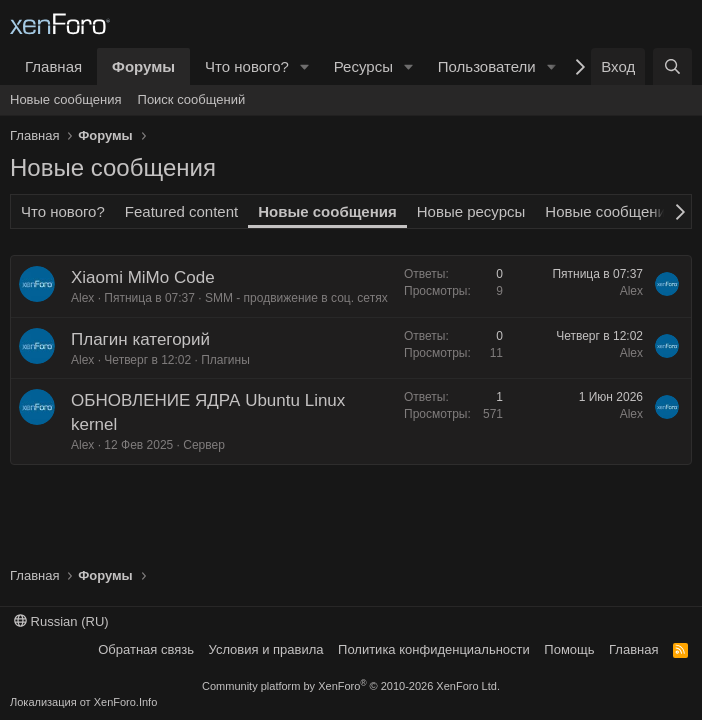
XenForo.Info (126, 702)
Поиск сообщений (192, 99)
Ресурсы (363, 66)
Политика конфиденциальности (434, 649)
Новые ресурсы (471, 211)
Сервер (204, 445)
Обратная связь (146, 649)
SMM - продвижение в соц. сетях (296, 298)
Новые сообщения (66, 99)
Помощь (569, 649)
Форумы (143, 66)
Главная (53, 66)
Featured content (181, 211)
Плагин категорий (140, 339)
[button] (305, 66)
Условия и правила (266, 649)
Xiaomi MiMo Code (143, 277)
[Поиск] (672, 66)
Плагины (225, 360)
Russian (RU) (61, 621)
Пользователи (487, 66)
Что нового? (247, 66)
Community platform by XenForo (351, 686)
